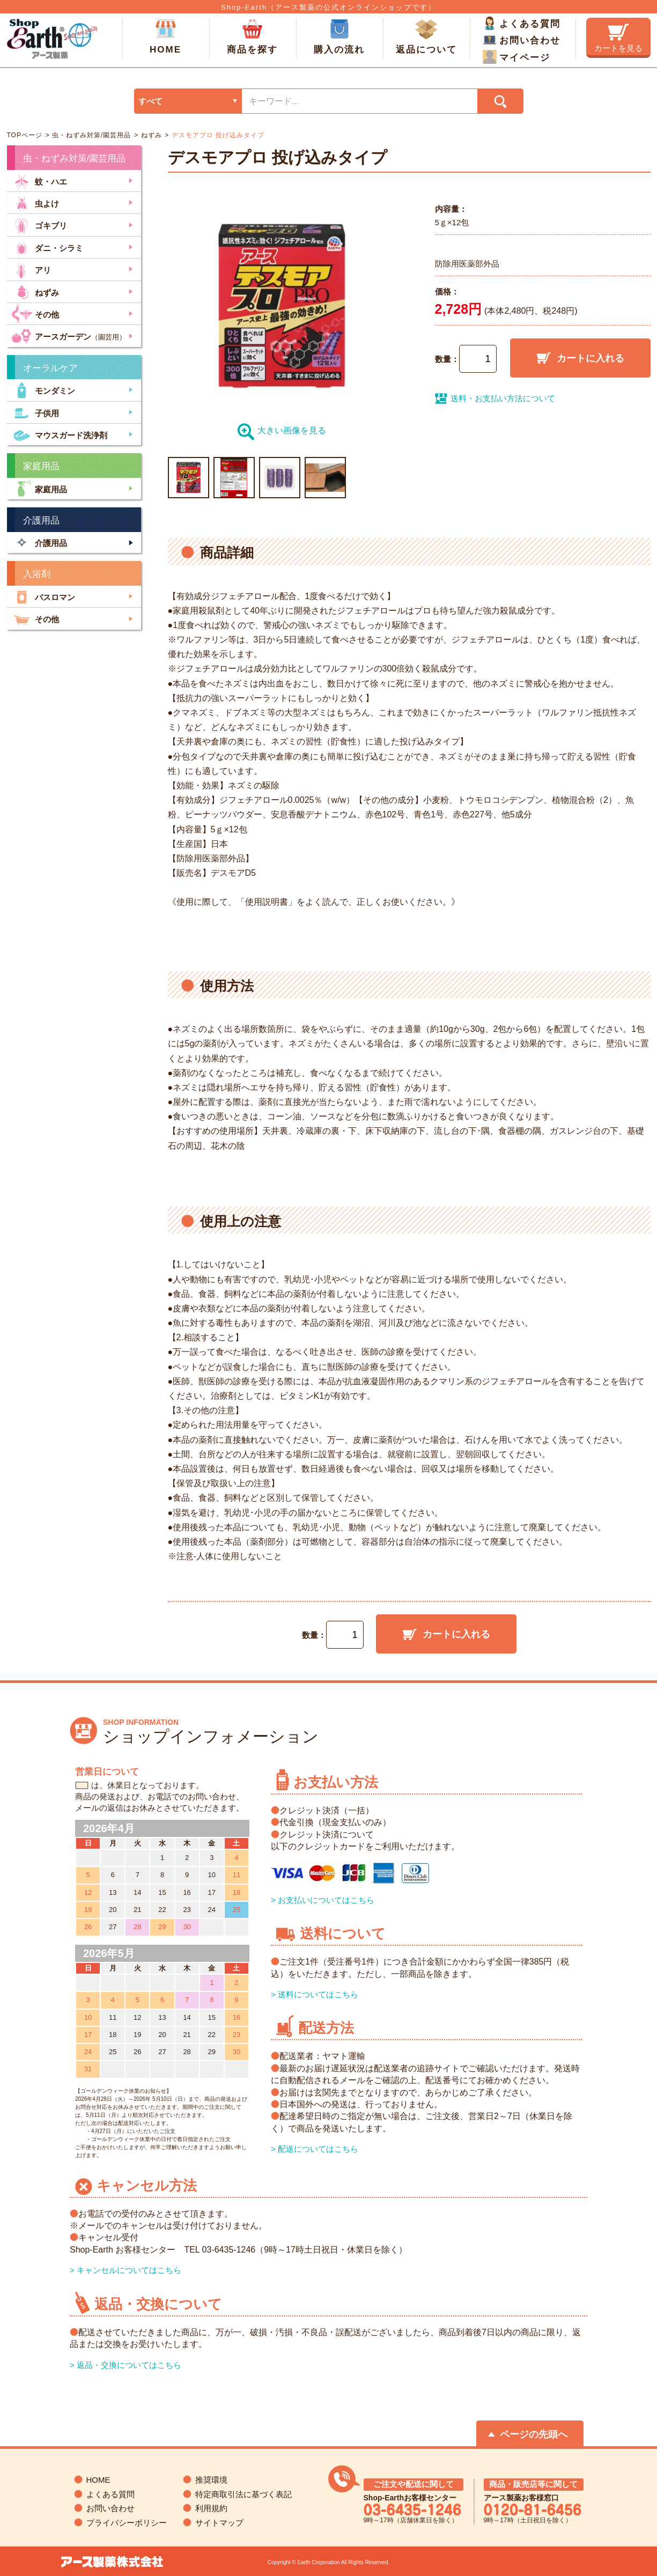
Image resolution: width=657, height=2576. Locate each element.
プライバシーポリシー (126, 2522)
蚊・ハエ (39, 180)
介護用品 (39, 542)
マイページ (516, 57)
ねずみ (149, 135)
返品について (426, 37)
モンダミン (43, 389)
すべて (150, 101)
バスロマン (43, 596)
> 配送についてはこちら (314, 2148)
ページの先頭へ (533, 2434)
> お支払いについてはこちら (322, 1900)
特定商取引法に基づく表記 (243, 2494)
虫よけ (35, 202)
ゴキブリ (39, 224)
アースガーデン (68, 335)
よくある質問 (521, 23)
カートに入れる (580, 358)
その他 (35, 313)
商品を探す (252, 37)
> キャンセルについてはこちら (125, 2270)
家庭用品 (39, 488)
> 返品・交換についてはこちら (125, 2365)
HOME (165, 37)
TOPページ (24, 135)
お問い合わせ (521, 40)
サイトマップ (219, 2522)
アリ (31, 269)
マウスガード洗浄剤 (59, 434)
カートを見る (618, 38)
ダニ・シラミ (47, 247)
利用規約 (211, 2508)
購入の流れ (339, 37)
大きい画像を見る (282, 430)
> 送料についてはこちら (314, 1994)
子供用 (35, 412)
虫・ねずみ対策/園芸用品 (90, 135)
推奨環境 (211, 2479)
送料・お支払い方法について (495, 398)
